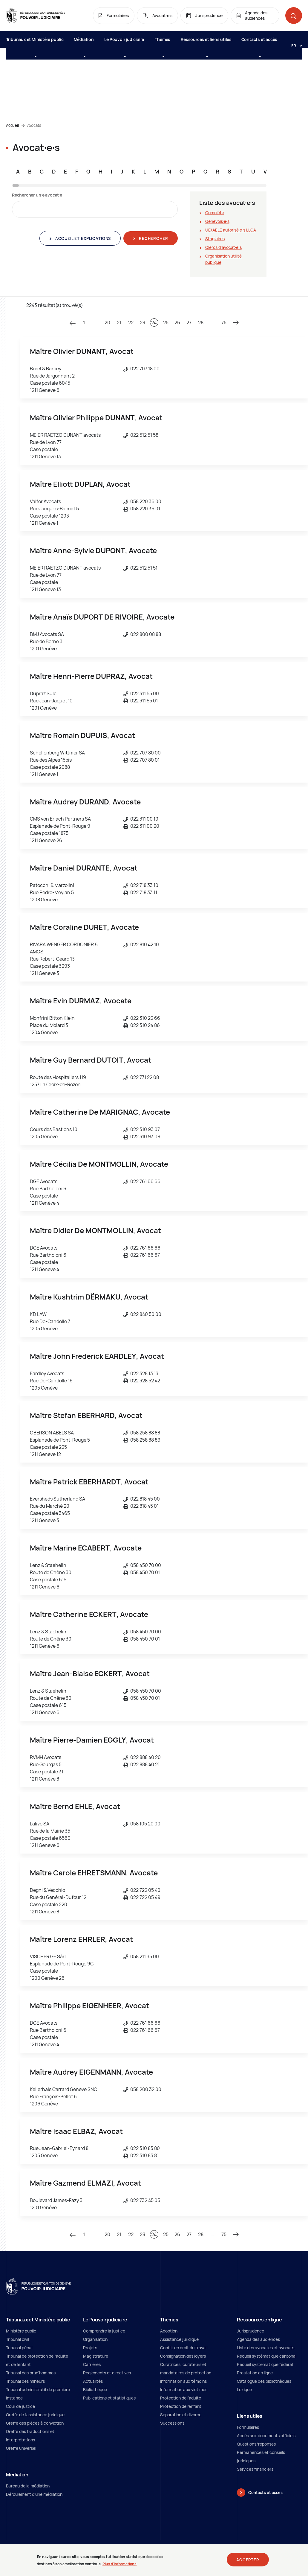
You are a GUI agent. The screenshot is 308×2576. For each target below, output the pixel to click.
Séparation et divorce (180, 2414)
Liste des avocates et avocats (265, 2347)
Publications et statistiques (109, 2398)
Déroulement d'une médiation (34, 2494)
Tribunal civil (17, 2339)
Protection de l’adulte (180, 2398)
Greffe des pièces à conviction (35, 2423)
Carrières (92, 2364)
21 (119, 322)
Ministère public (21, 2331)
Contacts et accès (259, 42)
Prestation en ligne (255, 2373)
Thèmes (162, 42)
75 (223, 322)
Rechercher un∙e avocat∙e (37, 195)
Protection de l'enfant (180, 2406)
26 (177, 322)
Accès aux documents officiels (266, 2435)
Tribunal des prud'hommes (31, 2373)
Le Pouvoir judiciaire (124, 42)
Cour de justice (20, 2406)
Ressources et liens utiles (206, 42)
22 (131, 322)
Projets (90, 2347)
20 (107, 322)
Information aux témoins (183, 2381)
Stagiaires (215, 238)
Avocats (34, 125)
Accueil (12, 125)
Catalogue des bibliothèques (264, 2381)
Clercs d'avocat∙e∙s (223, 247)
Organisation (95, 2339)
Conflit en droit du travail (183, 2347)
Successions (172, 2423)
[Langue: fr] (294, 45)
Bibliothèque (95, 2389)
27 (188, 322)
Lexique (244, 2389)
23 (142, 322)
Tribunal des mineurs (25, 2381)
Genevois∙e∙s (217, 221)
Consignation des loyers (183, 2356)
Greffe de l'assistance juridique (35, 2414)
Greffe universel (21, 2448)
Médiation (84, 42)
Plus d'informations (119, 2564)
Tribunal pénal (19, 2347)
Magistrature (95, 2356)
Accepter (247, 2560)
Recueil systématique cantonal (266, 2356)
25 (165, 322)
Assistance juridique (179, 2339)
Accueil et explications (82, 238)
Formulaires (248, 2427)
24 (154, 322)
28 (200, 322)
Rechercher (153, 238)
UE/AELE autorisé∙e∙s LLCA (230, 230)
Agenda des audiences (258, 2339)
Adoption (168, 2331)
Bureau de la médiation (28, 2486)
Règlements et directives (107, 2373)
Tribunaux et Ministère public (35, 42)
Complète (214, 212)
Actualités (93, 2381)
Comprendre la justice (104, 2331)
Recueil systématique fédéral (265, 2364)
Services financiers (255, 2469)
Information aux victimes (183, 2389)
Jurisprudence (250, 2331)
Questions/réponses (256, 2444)
